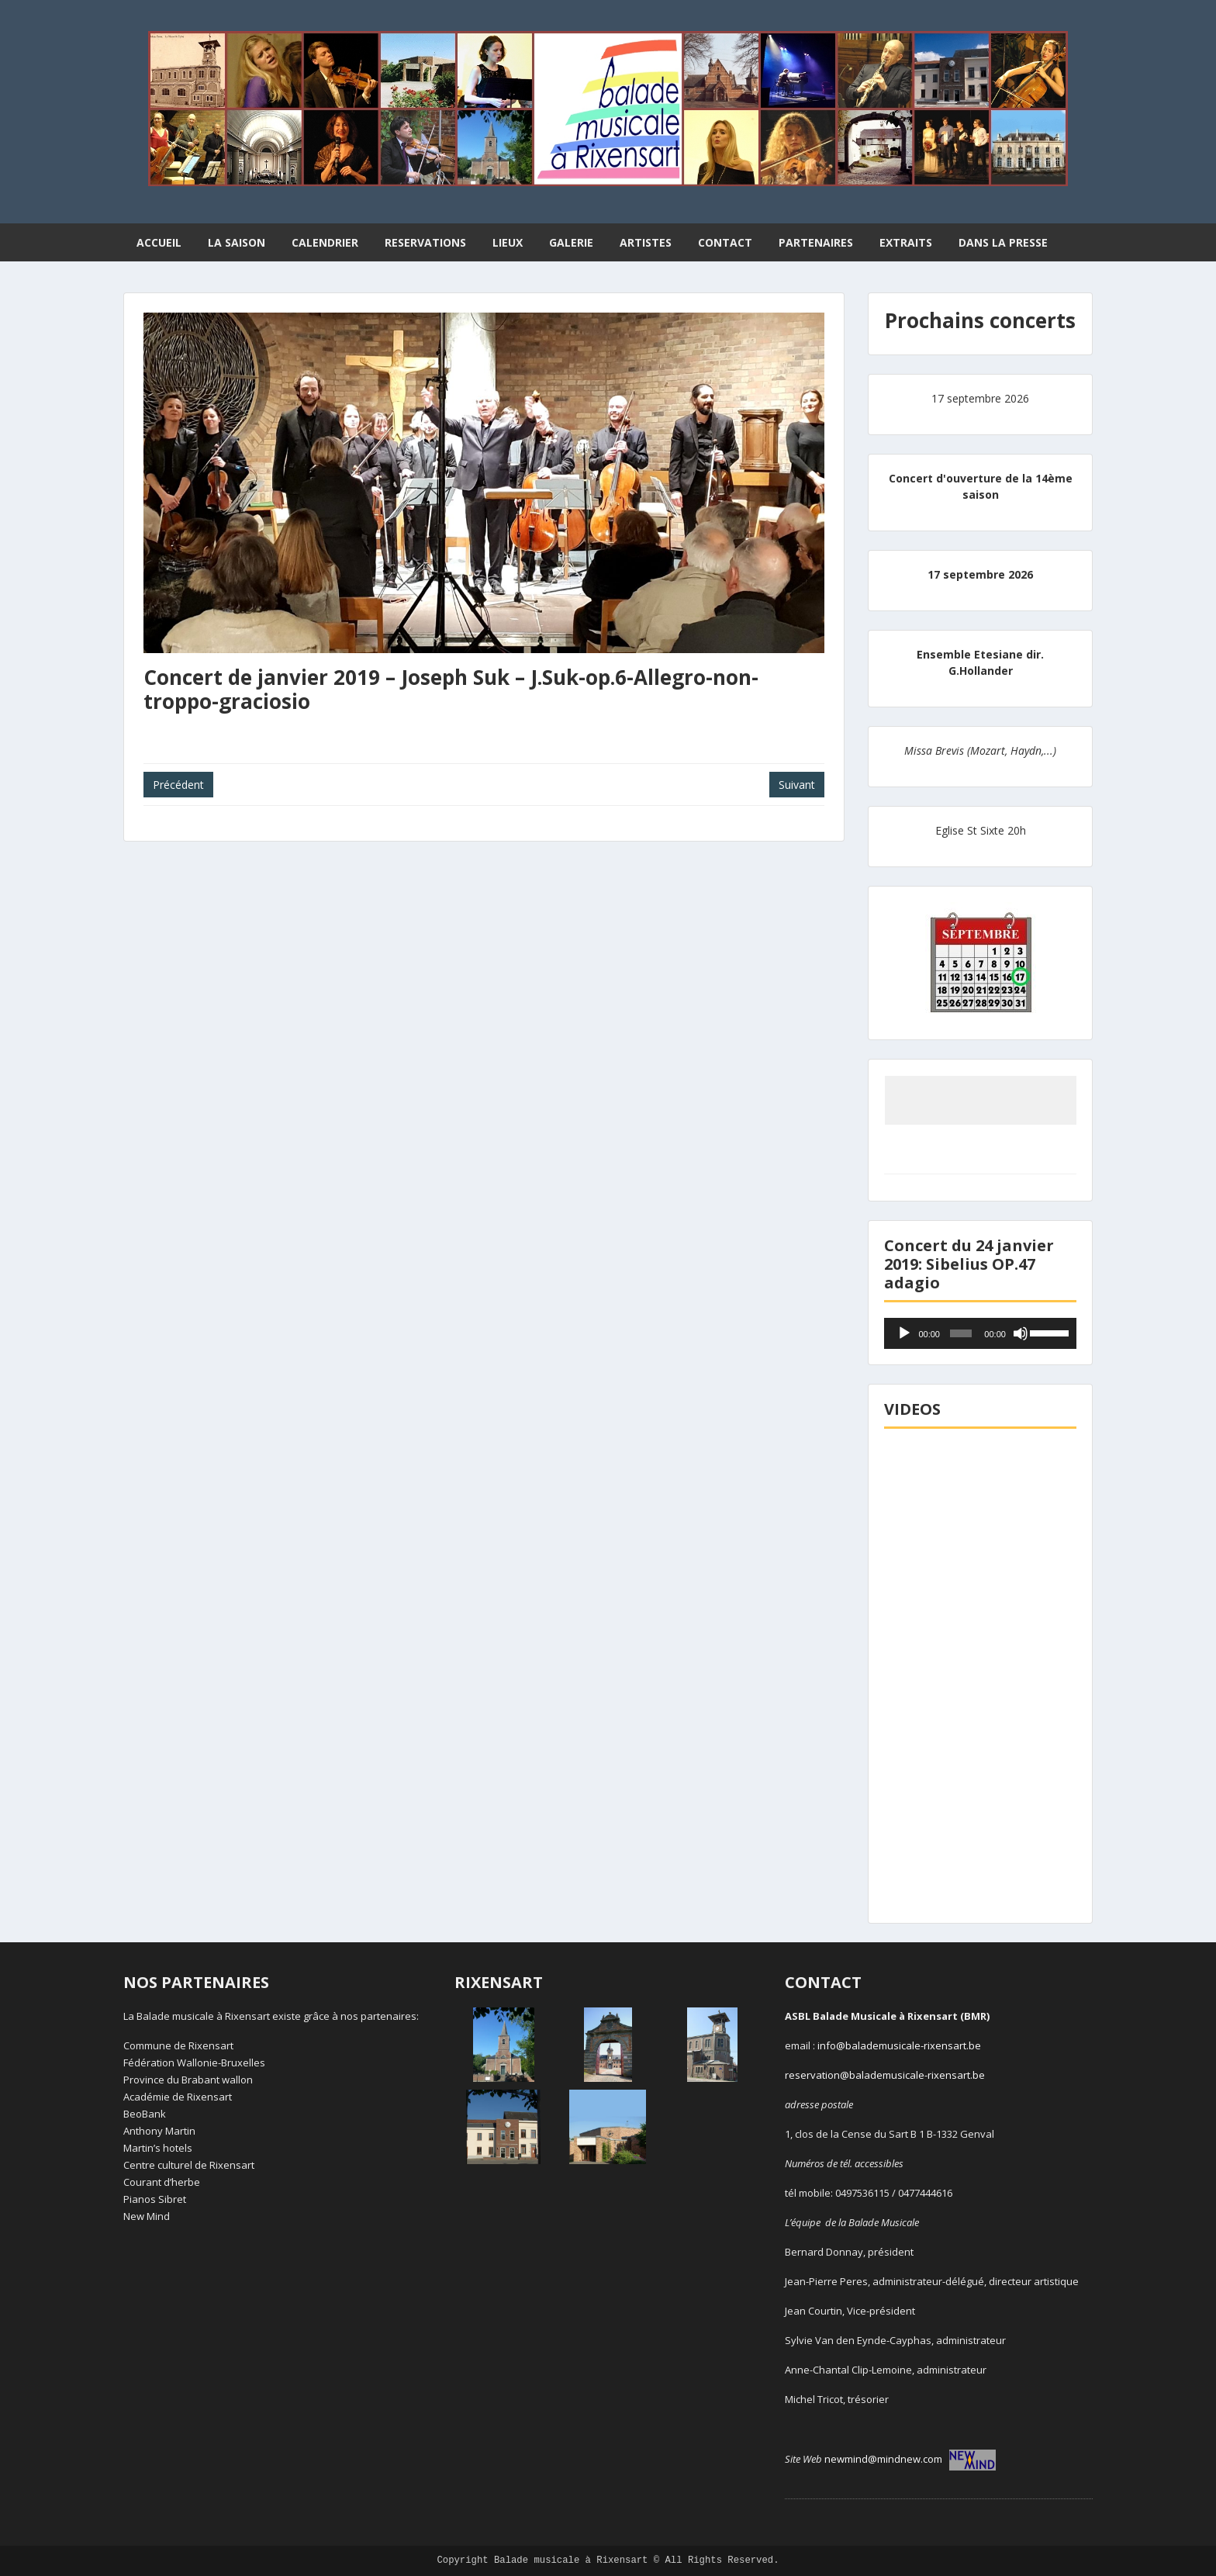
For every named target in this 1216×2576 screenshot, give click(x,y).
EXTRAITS (905, 242)
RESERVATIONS (425, 242)
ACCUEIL (158, 242)
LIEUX (507, 242)
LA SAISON (236, 242)
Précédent (178, 784)
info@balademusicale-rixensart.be (899, 2045)
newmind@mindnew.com (910, 2459)
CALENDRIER (325, 242)
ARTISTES (646, 242)
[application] (980, 1333)
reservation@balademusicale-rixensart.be (885, 2075)
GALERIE (571, 242)
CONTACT (725, 242)
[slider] (961, 1333)
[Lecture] (904, 1333)
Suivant (797, 784)
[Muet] (1020, 1333)
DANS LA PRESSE (1003, 242)
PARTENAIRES (816, 242)
